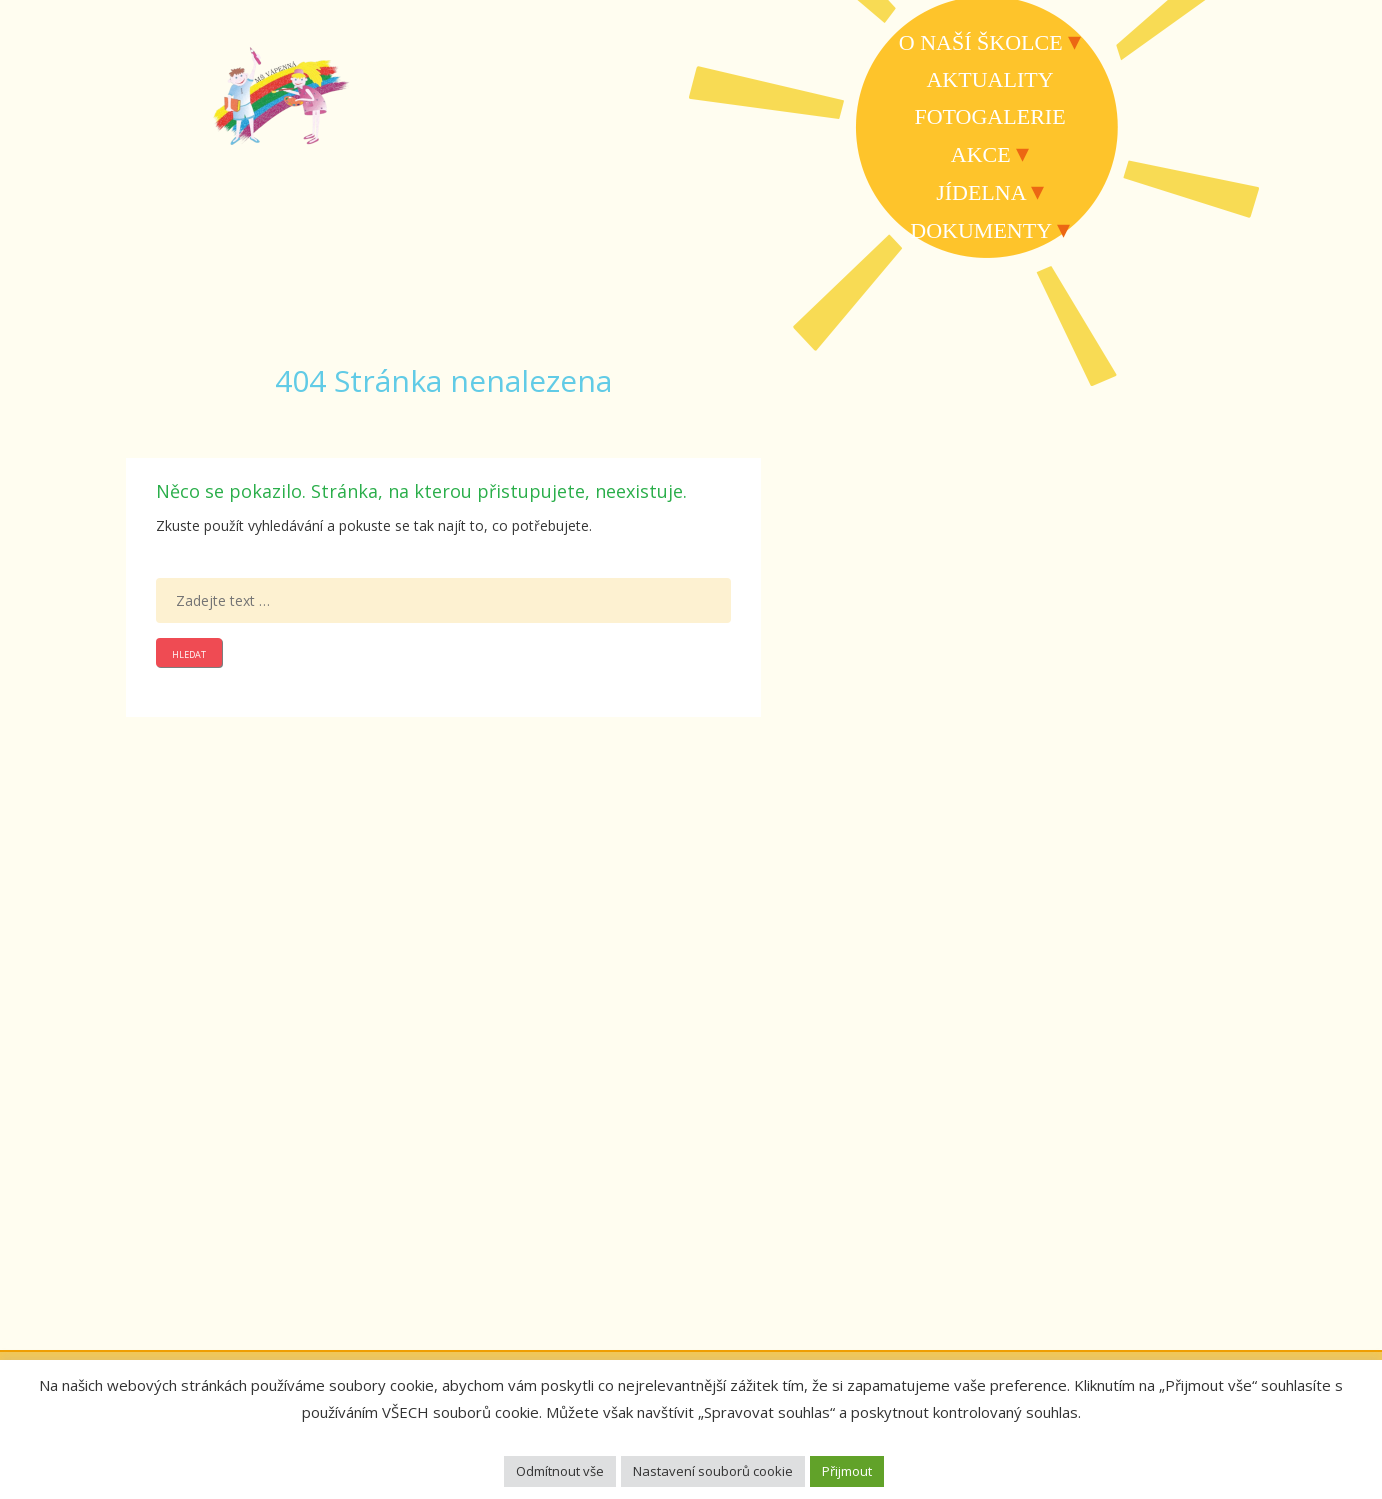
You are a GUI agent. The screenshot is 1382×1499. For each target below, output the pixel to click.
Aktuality (989, 79)
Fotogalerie (989, 116)
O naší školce (981, 42)
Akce (981, 154)
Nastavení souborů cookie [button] (713, 1471)
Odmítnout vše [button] (560, 1471)
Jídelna (980, 192)
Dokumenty (980, 230)
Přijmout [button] (847, 1471)
